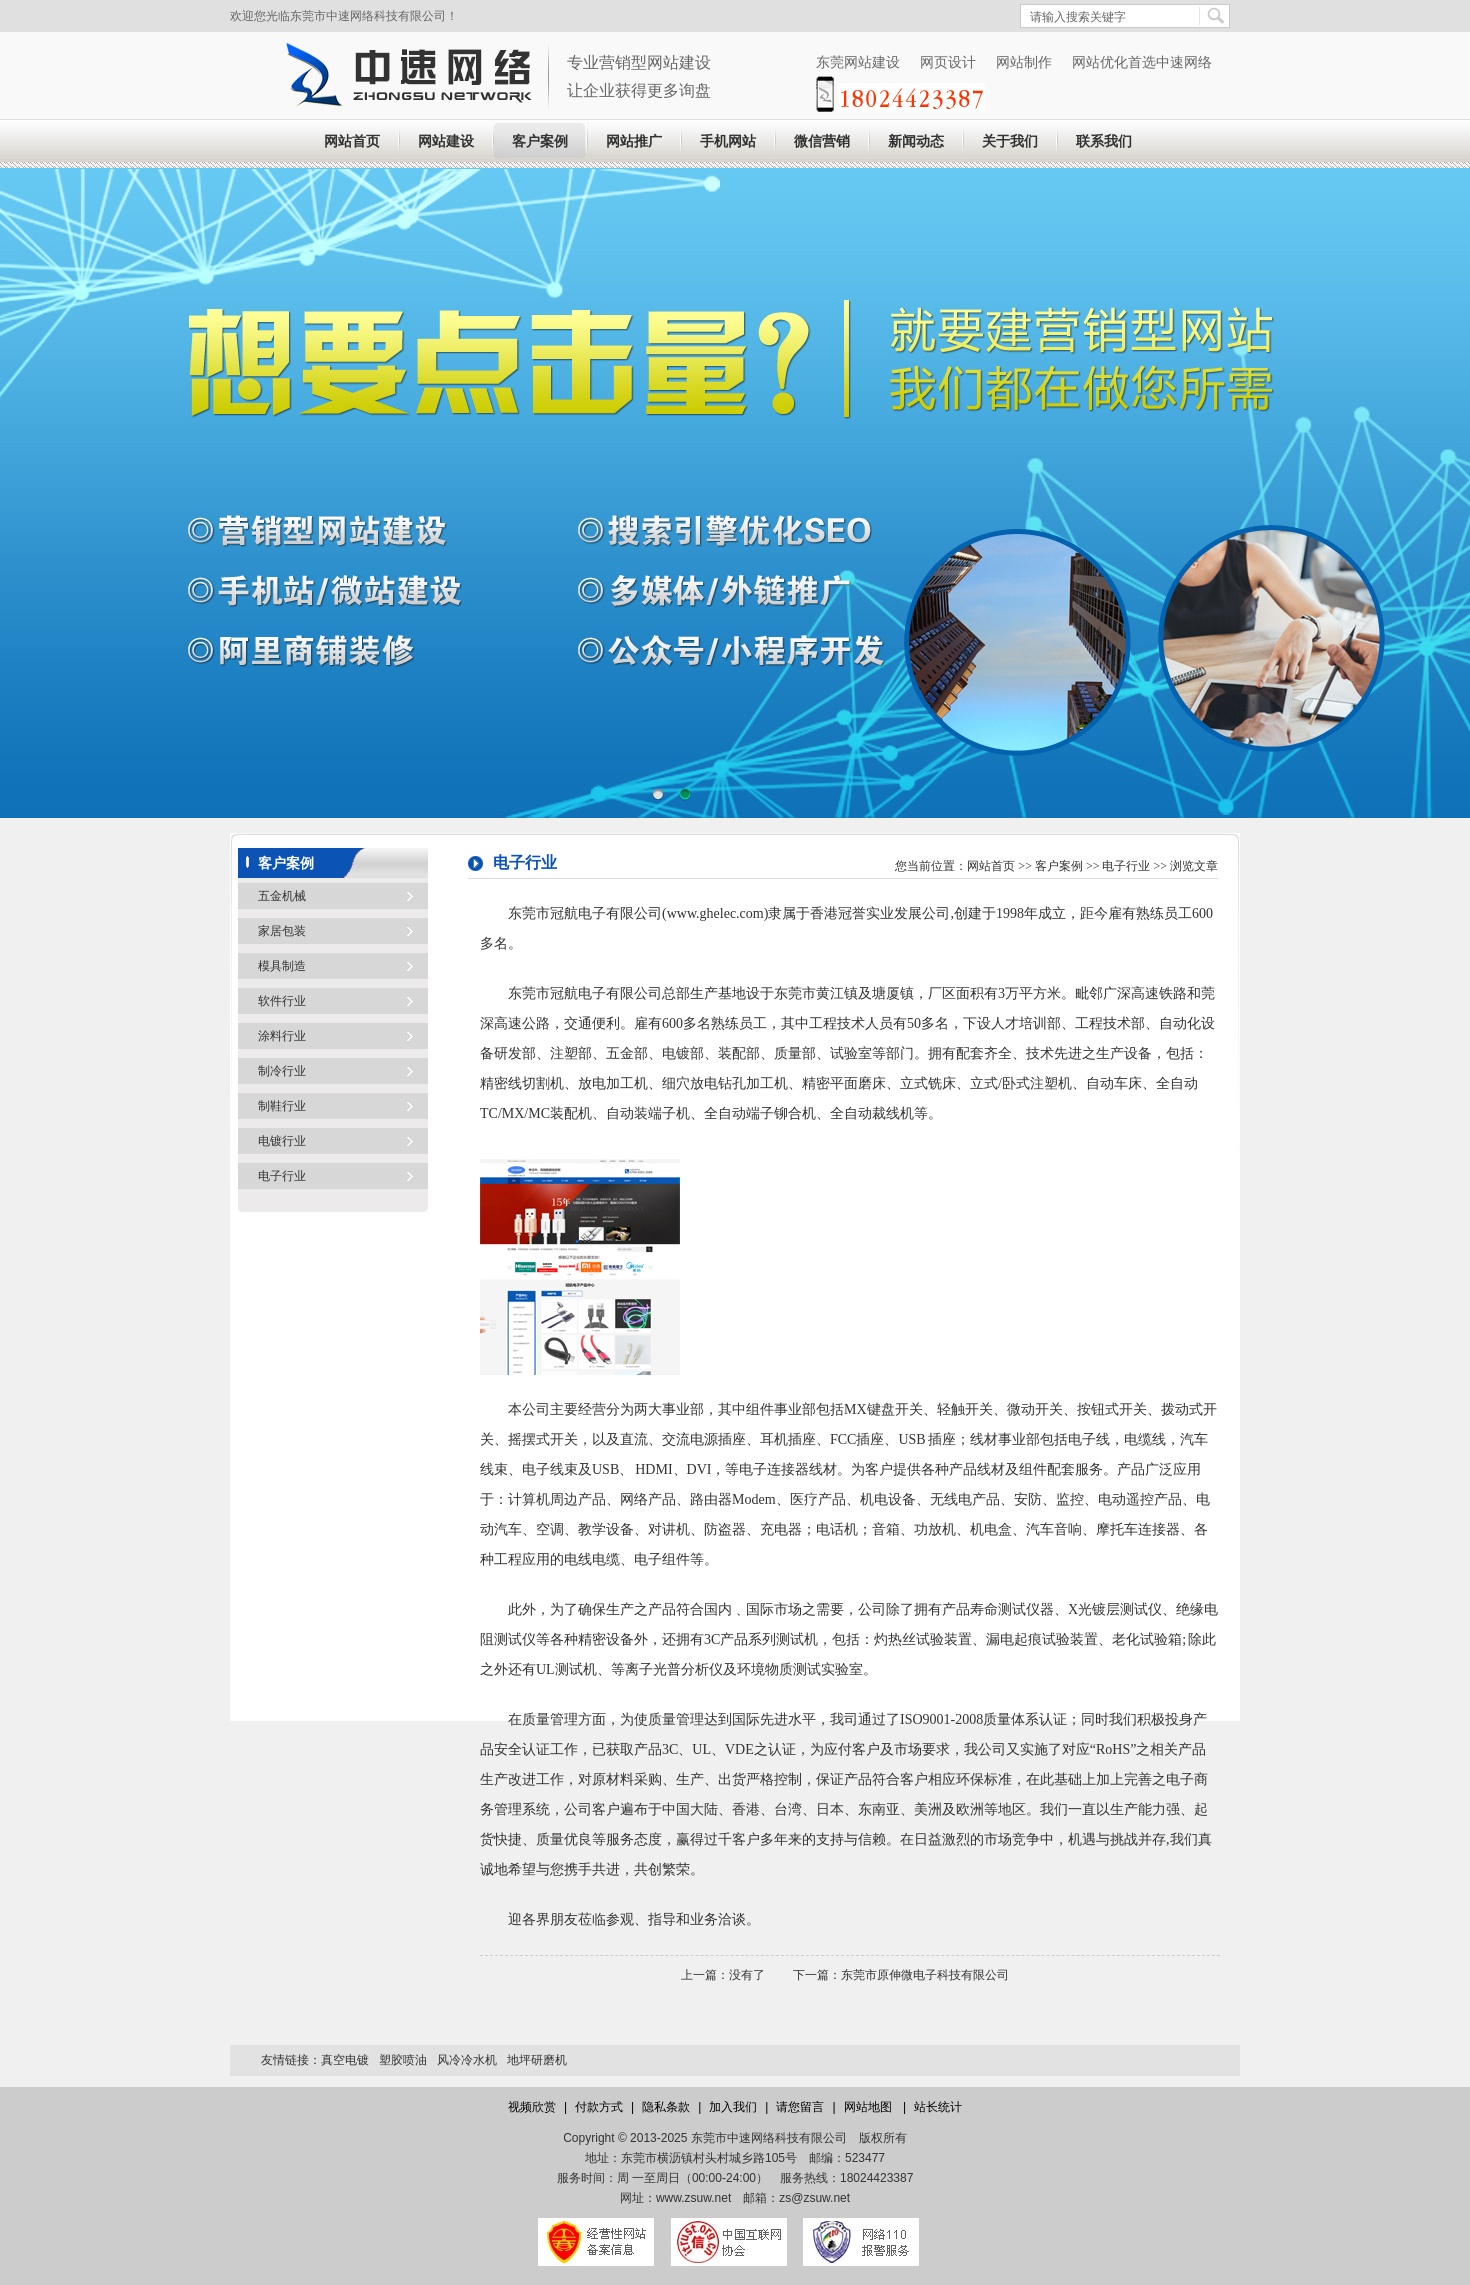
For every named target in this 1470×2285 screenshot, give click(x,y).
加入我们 (733, 2107)
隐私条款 (666, 2107)
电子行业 (282, 1176)
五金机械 (282, 896)
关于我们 (1010, 141)
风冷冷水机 (467, 2060)
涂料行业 (282, 1036)
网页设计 (948, 62)
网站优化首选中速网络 (1142, 62)
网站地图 (869, 2107)
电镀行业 (282, 1141)
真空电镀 (345, 2060)
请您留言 (800, 2107)
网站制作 (1024, 62)
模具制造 (282, 966)
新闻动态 (916, 141)
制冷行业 (282, 1071)
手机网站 (728, 141)
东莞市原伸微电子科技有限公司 (925, 1975)
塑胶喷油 (403, 2060)
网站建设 (446, 141)
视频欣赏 (532, 2107)
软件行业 (282, 1001)
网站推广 (634, 141)
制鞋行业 (282, 1106)
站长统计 (938, 2107)
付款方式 (599, 2107)
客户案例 (540, 141)
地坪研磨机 (537, 2060)
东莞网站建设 (858, 62)
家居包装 (282, 931)
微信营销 (822, 141)
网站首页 (352, 141)
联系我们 (1104, 141)
